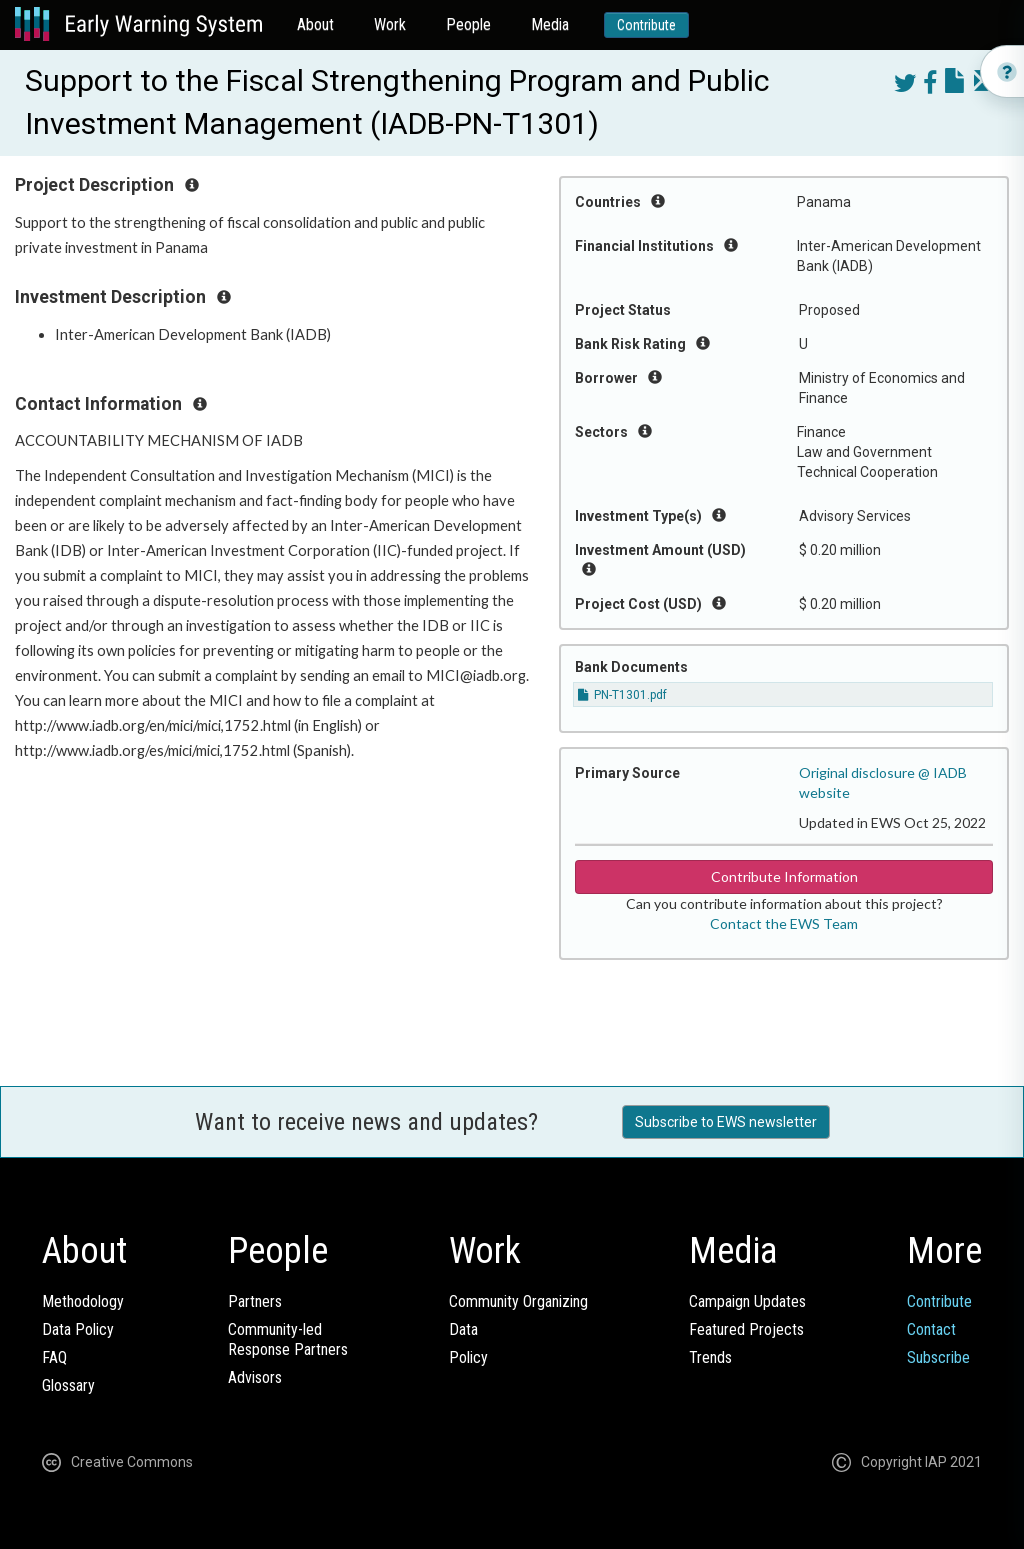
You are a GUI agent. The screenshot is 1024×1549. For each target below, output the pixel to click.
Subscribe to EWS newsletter (726, 1122)
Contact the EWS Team (784, 923)
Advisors (255, 1377)
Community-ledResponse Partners (288, 1339)
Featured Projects (746, 1329)
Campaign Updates (747, 1301)
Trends (710, 1357)
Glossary (68, 1385)
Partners (255, 1301)
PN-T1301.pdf (622, 695)
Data (463, 1329)
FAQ (54, 1357)
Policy (468, 1357)
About (315, 24)
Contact (931, 1329)
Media (550, 24)
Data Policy (78, 1329)
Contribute (646, 25)
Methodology (83, 1301)
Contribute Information (784, 876)
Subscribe (938, 1357)
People (468, 24)
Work (390, 24)
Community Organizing (518, 1301)
